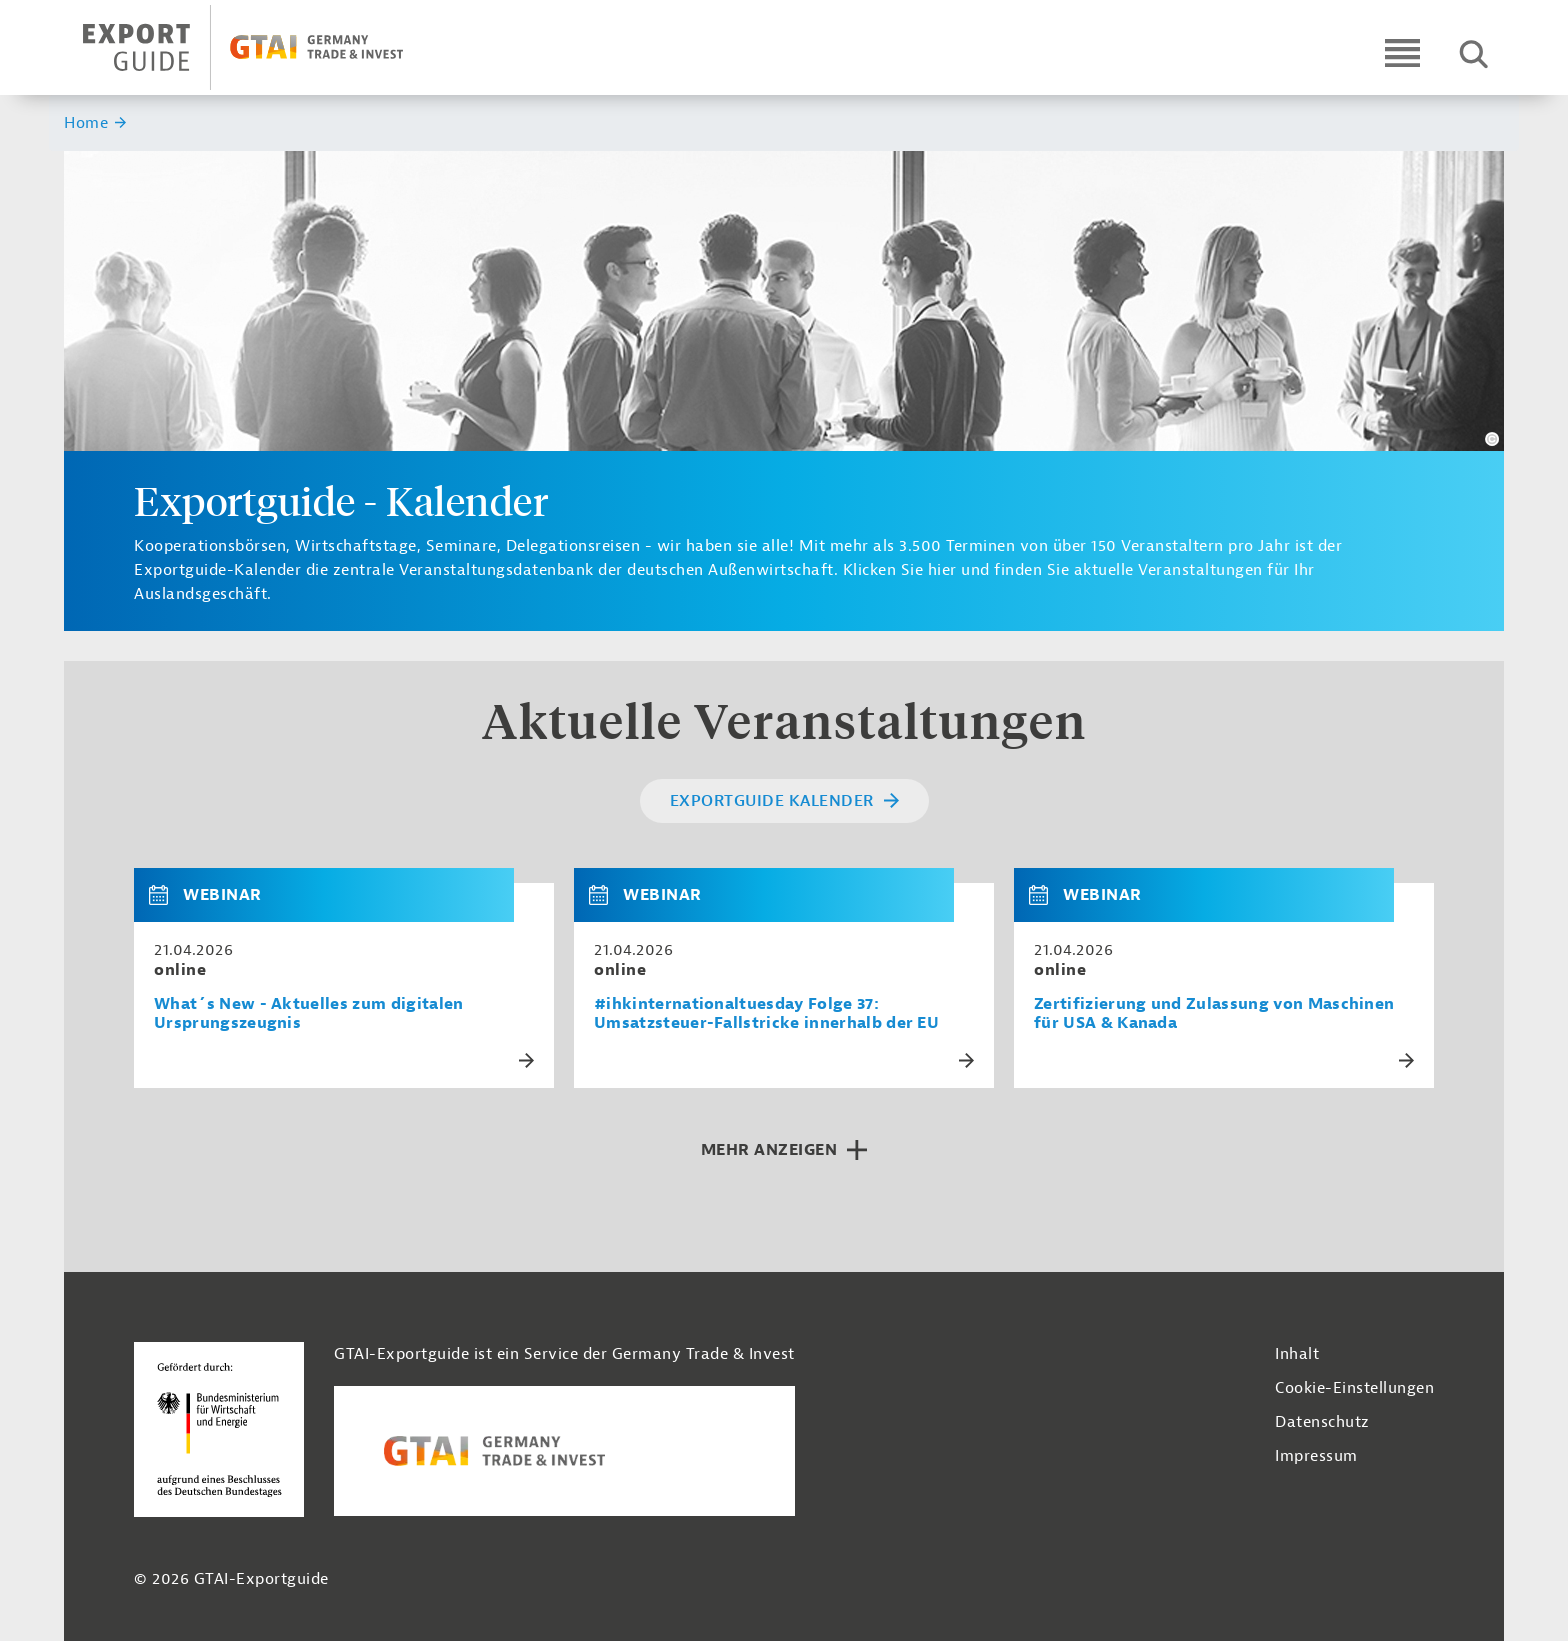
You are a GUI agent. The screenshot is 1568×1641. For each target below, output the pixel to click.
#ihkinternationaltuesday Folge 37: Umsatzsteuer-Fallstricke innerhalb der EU (766, 1014)
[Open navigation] (1402, 52)
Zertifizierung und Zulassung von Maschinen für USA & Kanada (1214, 1014)
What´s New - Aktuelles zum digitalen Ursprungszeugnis (309, 1014)
